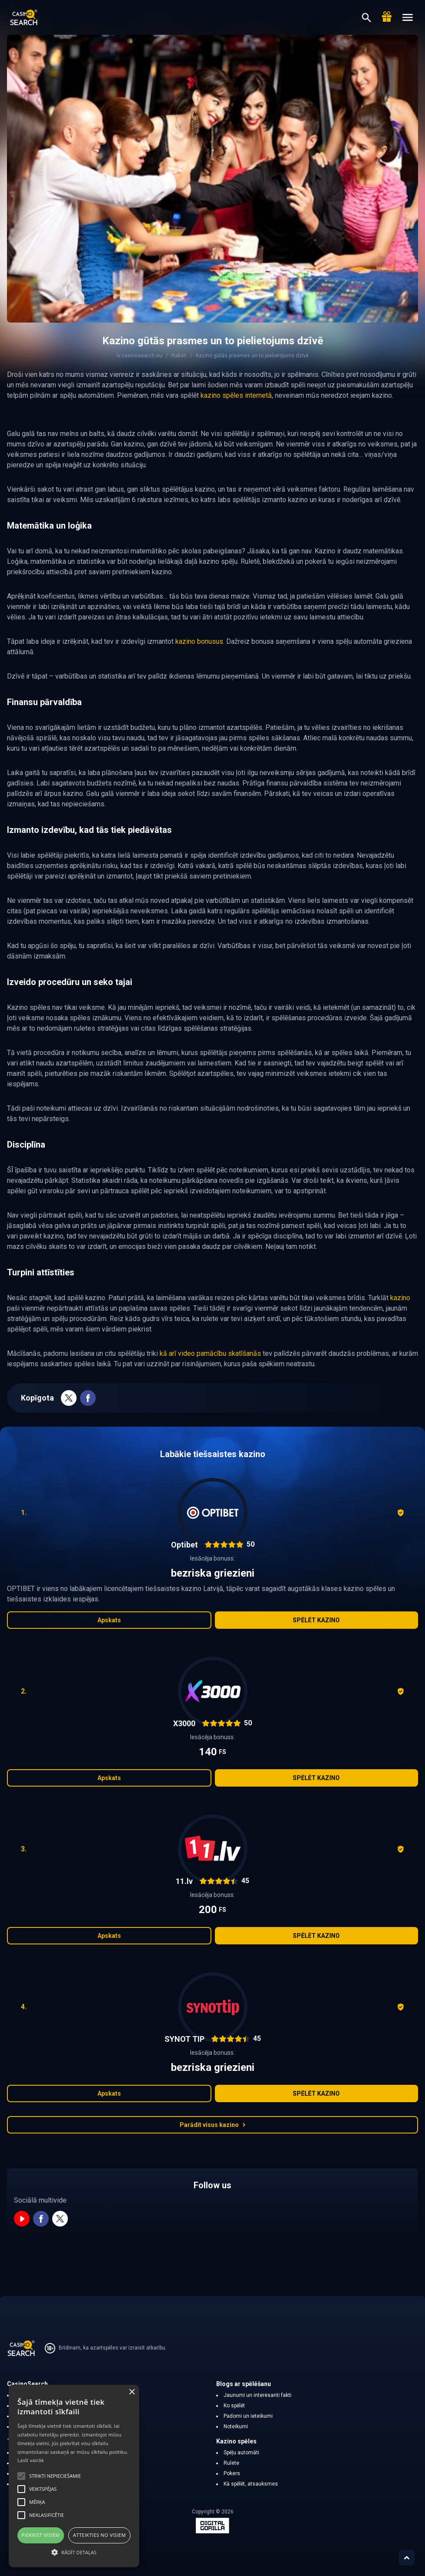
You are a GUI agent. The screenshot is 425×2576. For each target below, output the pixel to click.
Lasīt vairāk (30, 2460)
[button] (74, 2552)
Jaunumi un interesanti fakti (257, 2395)
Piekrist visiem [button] (41, 2535)
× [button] (131, 2392)
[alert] (74, 2476)
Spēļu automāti (241, 2453)
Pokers (232, 2473)
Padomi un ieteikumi (248, 2416)
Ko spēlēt (234, 2406)
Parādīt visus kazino (213, 2124)
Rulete (231, 2463)
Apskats (109, 1620)
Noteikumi (236, 2426)
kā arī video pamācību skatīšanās (210, 1353)
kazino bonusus (199, 641)
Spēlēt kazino (316, 1620)
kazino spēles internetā (236, 395)
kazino (400, 1298)
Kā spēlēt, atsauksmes (251, 2484)
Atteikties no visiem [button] (99, 2535)
